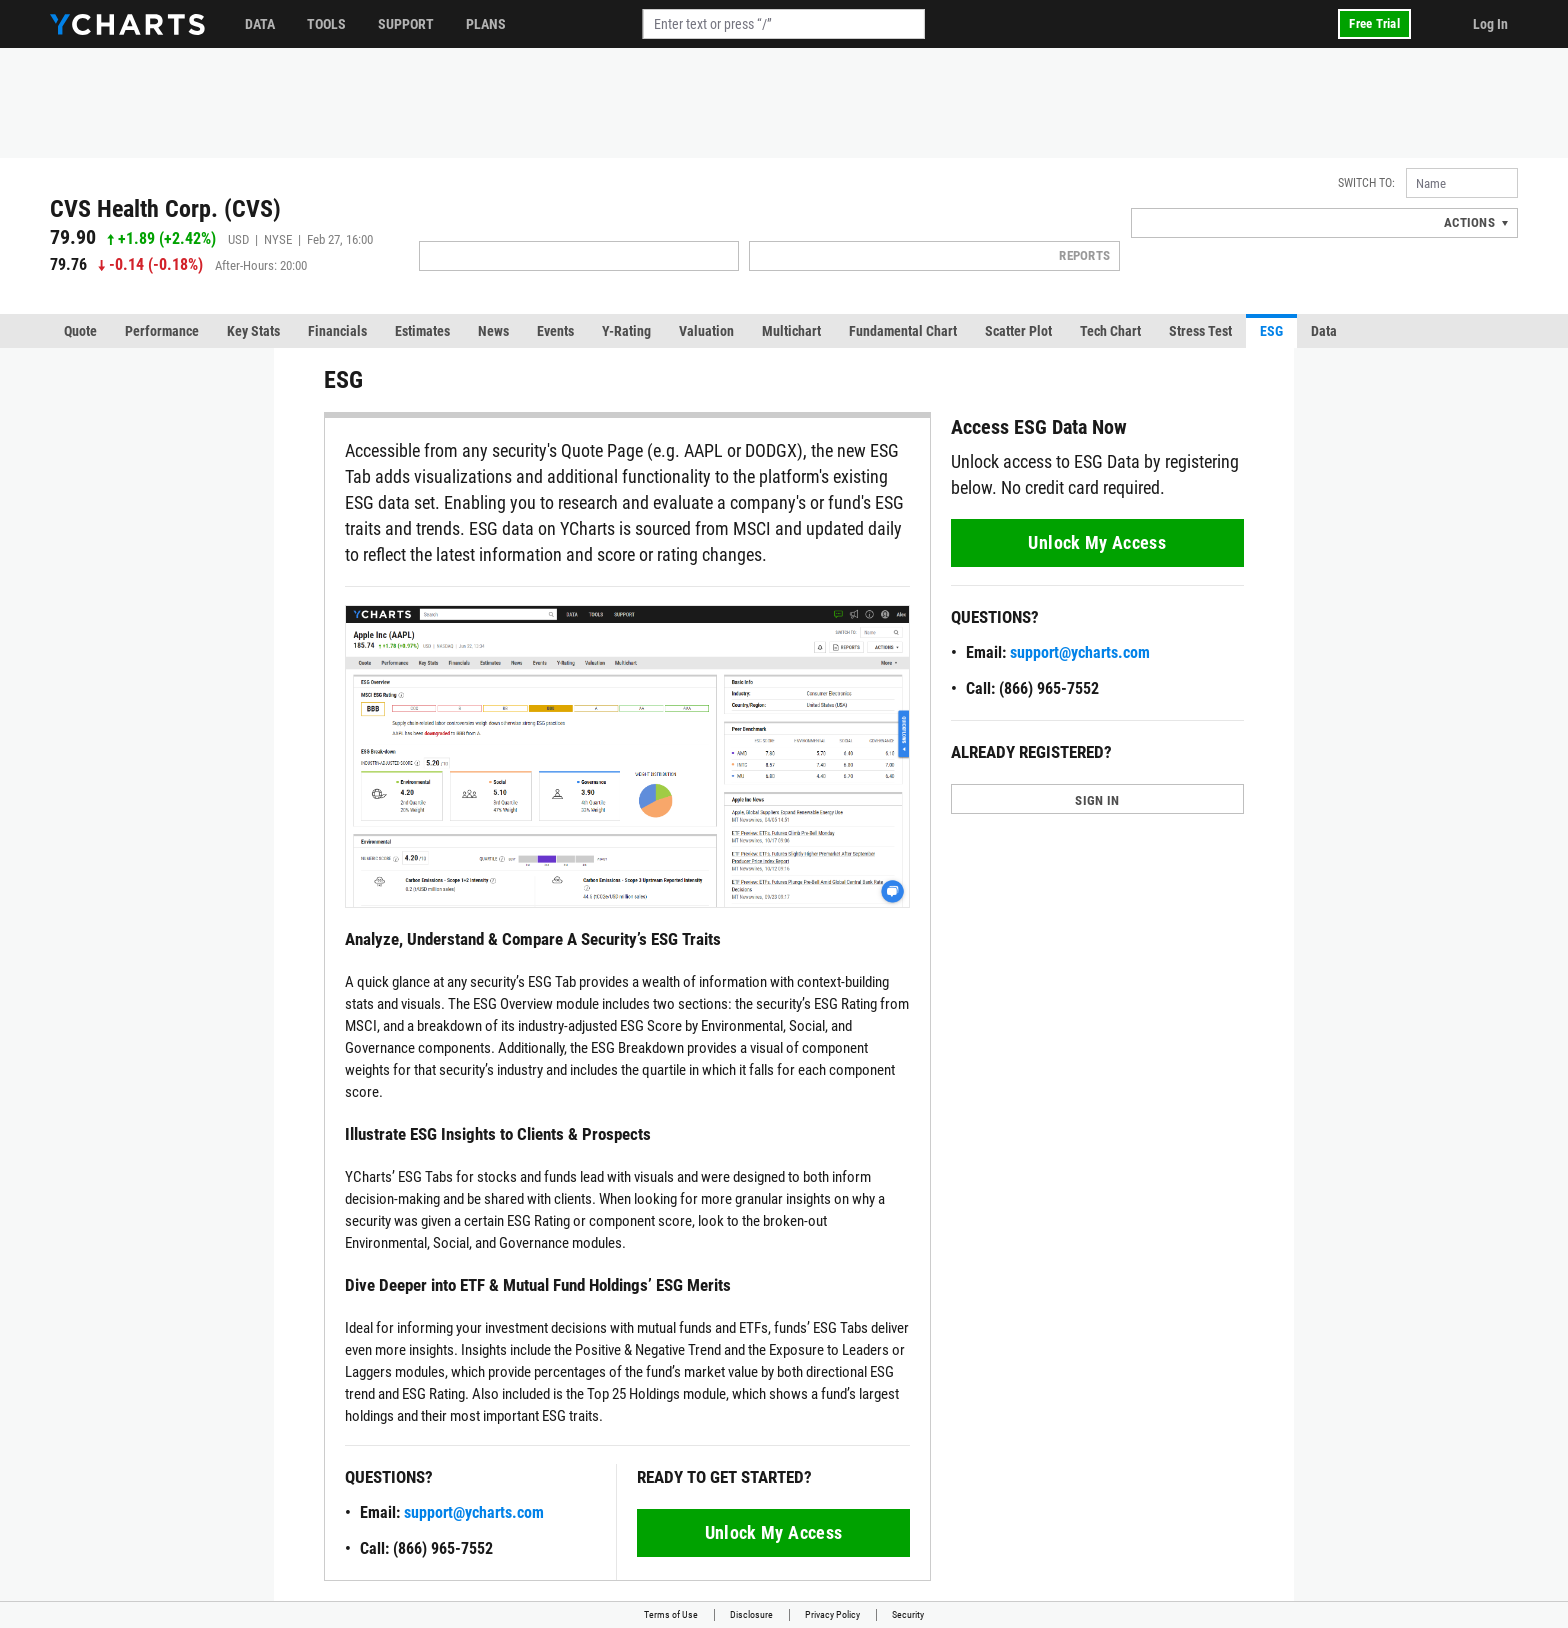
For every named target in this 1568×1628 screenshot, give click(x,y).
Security (908, 1614)
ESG (1271, 331)
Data (260, 24)
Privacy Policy (832, 1614)
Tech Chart (1110, 331)
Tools (326, 24)
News (493, 331)
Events (555, 331)
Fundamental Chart (903, 331)
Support (406, 24)
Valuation (706, 331)
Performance (162, 331)
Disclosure (751, 1614)
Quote (80, 331)
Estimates (422, 331)
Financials (337, 331)
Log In (1490, 24)
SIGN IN (1097, 800)
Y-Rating (626, 331)
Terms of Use (671, 1614)
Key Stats (253, 331)
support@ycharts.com (474, 1512)
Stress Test (1200, 331)
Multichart (791, 331)
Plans (486, 24)
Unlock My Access (774, 1532)
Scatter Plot (1018, 331)
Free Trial (1374, 23)
